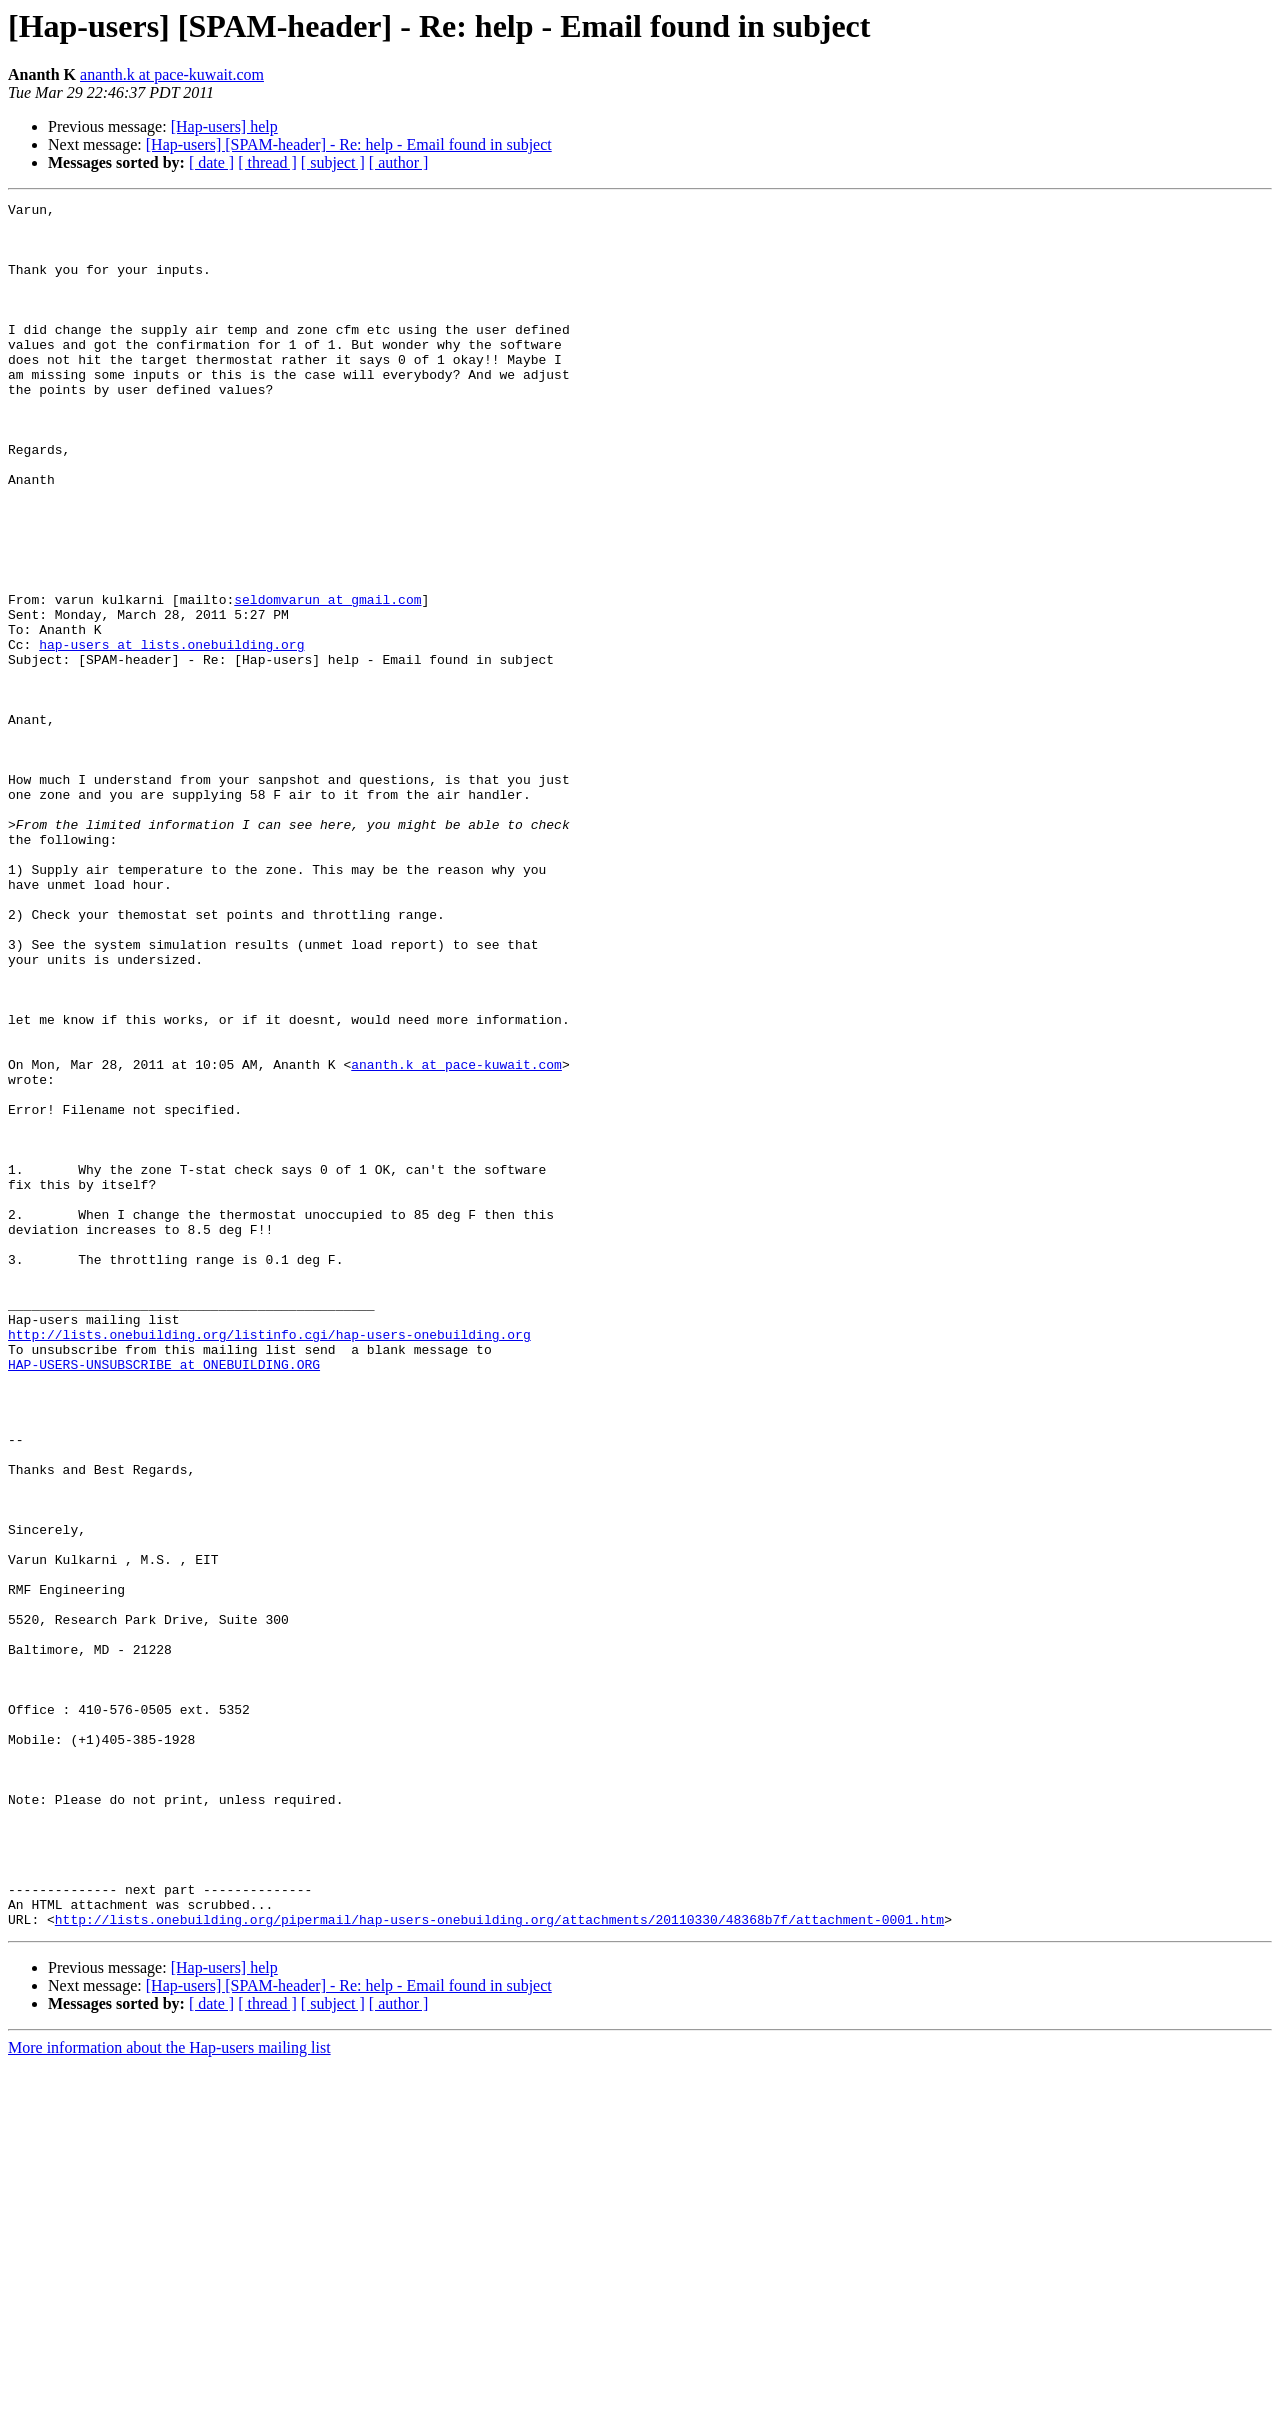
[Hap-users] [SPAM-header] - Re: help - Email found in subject (349, 144)
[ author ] (399, 162)
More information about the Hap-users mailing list (169, 2392)
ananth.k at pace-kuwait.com (172, 74)
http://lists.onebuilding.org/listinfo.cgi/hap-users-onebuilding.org (269, 1562)
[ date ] (211, 162)
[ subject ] (333, 162)
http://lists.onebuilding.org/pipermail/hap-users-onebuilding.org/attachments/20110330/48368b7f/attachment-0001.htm (499, 2264)
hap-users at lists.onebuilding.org (171, 734)
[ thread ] (267, 162)
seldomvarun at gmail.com (327, 680)
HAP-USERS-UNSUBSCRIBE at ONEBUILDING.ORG (164, 1598)
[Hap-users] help (224, 126)
